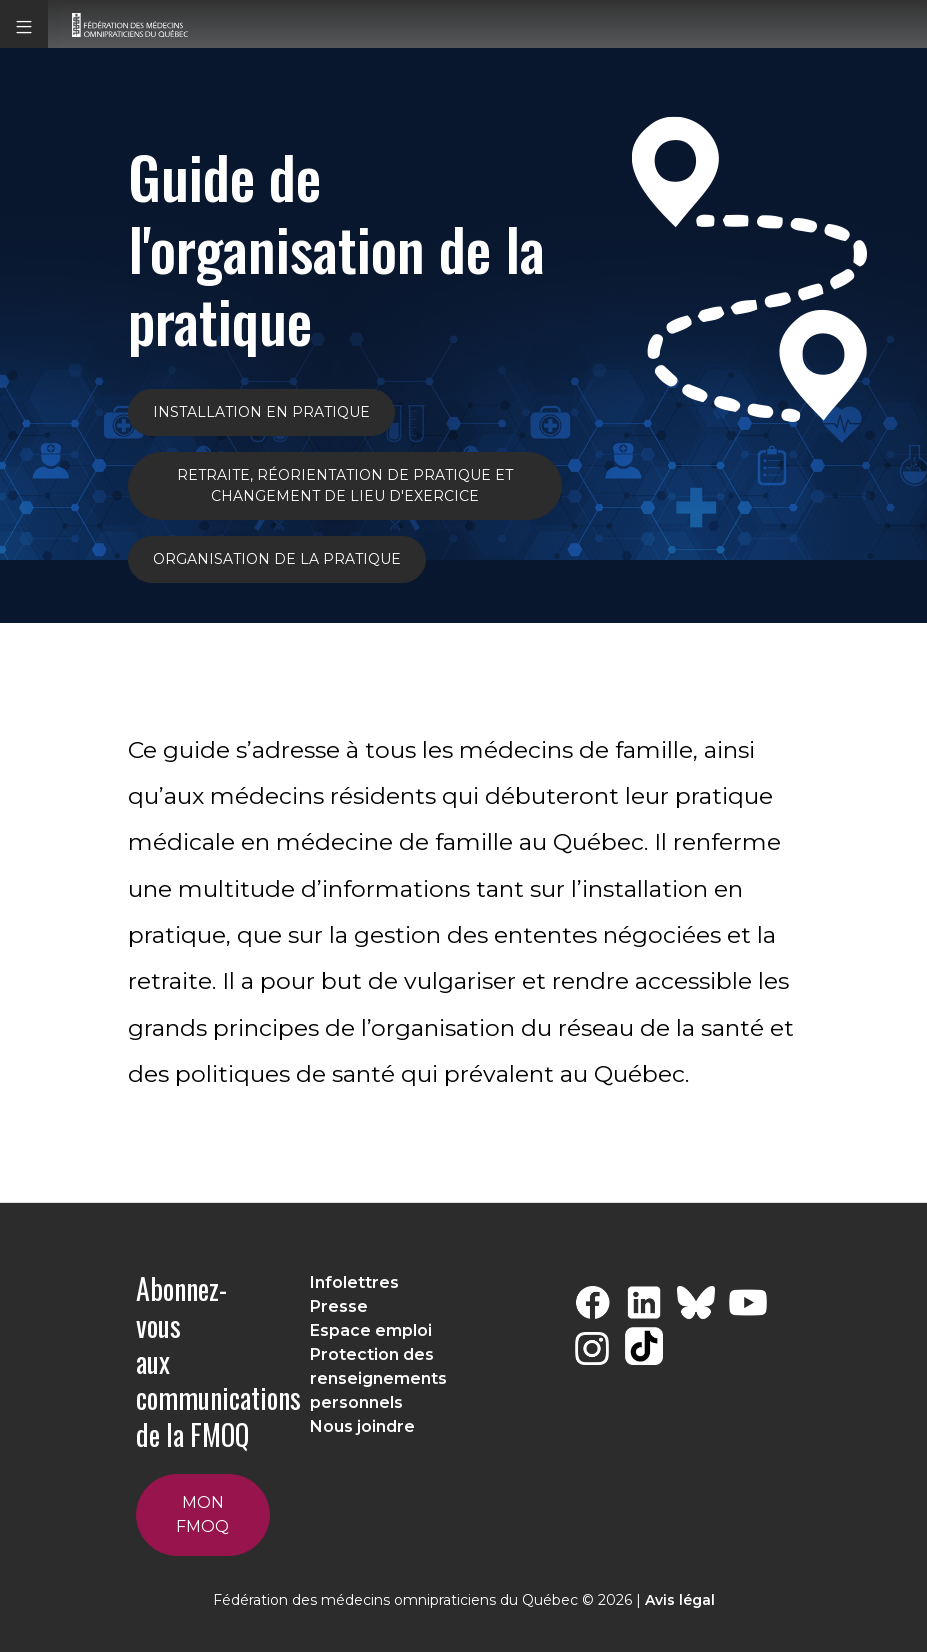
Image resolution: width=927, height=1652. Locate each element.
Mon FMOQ (202, 1514)
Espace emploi (371, 1330)
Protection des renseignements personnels (378, 1378)
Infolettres (354, 1282)
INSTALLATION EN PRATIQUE (261, 412)
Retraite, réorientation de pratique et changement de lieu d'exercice (345, 485)
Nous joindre (362, 1426)
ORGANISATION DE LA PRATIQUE (277, 559)
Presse (339, 1306)
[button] (24, 24)
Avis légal (680, 1600)
